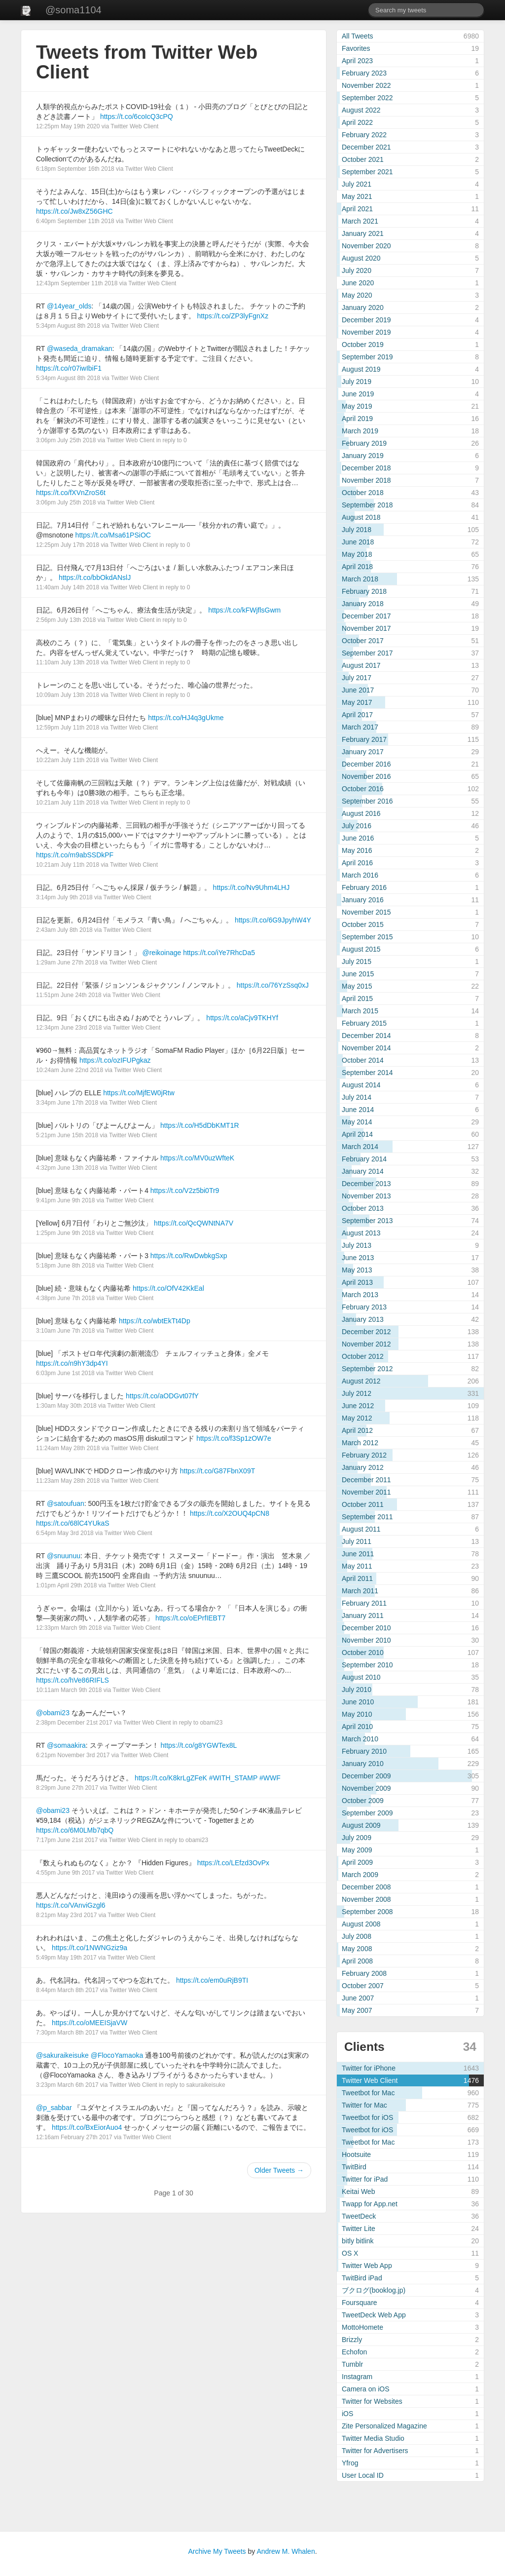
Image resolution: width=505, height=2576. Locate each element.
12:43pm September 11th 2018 (76, 283)
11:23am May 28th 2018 (68, 1480)
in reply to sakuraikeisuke (192, 2084)
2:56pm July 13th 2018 (66, 619)
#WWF (270, 1778)
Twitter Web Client (134, 126)
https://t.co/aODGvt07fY (162, 1396)
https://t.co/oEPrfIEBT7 (190, 1618)
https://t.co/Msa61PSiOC (113, 535)
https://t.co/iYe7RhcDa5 (219, 953)
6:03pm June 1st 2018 (65, 1373)
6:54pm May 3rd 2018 (65, 1533)
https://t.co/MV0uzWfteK (197, 1158)
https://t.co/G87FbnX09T (217, 1471)
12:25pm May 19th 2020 (68, 126)
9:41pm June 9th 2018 (65, 1200)
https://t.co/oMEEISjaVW (89, 2023)
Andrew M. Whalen (285, 2551)
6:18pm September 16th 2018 (75, 168)
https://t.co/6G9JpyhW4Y (273, 920)
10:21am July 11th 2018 (67, 802)
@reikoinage (161, 953)
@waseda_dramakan (79, 348)
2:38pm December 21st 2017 (74, 1722)
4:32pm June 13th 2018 (67, 1167)
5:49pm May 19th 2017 (66, 1957)
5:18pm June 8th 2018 (65, 1265)
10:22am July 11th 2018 (67, 760)
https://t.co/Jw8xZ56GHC (74, 211)
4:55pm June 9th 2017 (65, 1872)
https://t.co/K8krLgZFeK (171, 1778)
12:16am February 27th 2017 (74, 2137)
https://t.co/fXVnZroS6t (71, 493)
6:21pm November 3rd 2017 (72, 1755)
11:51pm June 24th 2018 (69, 995)
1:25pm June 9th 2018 (65, 1233)
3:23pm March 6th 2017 (67, 2084)
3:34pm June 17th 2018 (67, 1102)
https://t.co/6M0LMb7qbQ (74, 1830)
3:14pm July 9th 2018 (64, 897)
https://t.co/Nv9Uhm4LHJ (251, 887)
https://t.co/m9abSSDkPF (74, 855)
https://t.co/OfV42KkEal (168, 1288)
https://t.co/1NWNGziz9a (89, 1948)
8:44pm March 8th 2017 (67, 1990)
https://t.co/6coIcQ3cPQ (136, 116)
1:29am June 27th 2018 (67, 962)
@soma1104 (73, 9)
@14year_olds (69, 306)
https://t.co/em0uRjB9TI (212, 1980)
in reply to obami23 (197, 1722)
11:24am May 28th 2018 (68, 1448)
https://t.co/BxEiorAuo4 (87, 2127)
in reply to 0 (171, 440)
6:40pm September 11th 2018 (75, 221)
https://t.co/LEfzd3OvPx (233, 1863)
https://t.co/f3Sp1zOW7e (233, 1438)
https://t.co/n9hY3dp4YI (72, 1363)
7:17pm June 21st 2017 (67, 1840)
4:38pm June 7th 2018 (65, 1298)
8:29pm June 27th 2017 (67, 1787)
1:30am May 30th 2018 (66, 1405)
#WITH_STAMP (233, 1778)
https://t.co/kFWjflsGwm (244, 610)
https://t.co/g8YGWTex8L (199, 1745)
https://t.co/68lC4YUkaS (72, 1523)
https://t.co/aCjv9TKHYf (242, 1018)
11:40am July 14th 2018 (67, 587)
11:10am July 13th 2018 (67, 662)
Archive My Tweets (217, 2551)
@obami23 (53, 1713)
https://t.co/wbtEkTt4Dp (154, 1321)
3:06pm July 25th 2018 (66, 440)
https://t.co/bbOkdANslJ (95, 577)
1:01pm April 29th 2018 (66, 1585)
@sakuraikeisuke (62, 2055)
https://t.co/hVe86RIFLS (72, 1680)
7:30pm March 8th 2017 (67, 2032)
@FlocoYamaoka (117, 2055)
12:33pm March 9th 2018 (69, 1627)
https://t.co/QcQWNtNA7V (193, 1223)
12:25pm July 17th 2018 (67, 544)
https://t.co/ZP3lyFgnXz (232, 316)
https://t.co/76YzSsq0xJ (273, 985)
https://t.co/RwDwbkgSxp (188, 1256)
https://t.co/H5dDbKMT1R (199, 1125)
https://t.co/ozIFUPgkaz (115, 1060)
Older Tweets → (279, 2170)
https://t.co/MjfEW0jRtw (139, 1093)
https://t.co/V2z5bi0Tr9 (184, 1190)
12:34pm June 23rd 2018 (69, 1027)
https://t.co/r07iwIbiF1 (69, 368)
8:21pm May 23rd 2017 (66, 1915)
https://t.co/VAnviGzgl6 (71, 1905)
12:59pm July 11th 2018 (67, 727)
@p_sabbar (54, 2108)
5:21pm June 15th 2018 (67, 1135)
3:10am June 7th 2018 (65, 1330)
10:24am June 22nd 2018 (69, 1070)
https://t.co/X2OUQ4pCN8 (229, 1513)
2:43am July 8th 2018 (64, 929)
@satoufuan (65, 1503)
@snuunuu (63, 1556)
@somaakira (66, 1745)
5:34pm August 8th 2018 (68, 325)
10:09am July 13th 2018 (67, 695)
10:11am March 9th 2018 (69, 1690)
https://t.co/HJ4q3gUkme (185, 718)
